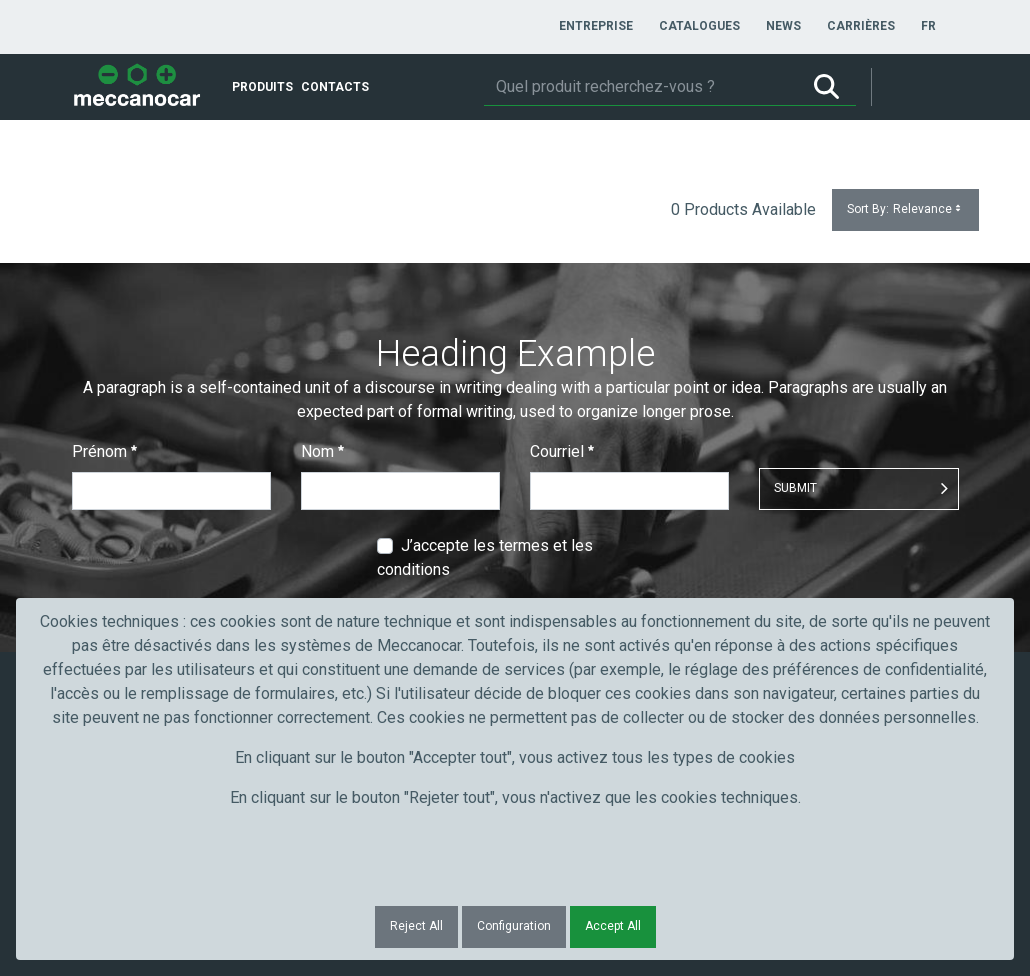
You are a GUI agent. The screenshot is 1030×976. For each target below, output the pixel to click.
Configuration (514, 926)
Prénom (104, 451)
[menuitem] (596, 26)
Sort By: (905, 209)
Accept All (613, 926)
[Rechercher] (640, 87)
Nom (322, 451)
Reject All (416, 926)
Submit (795, 488)
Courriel (562, 451)
